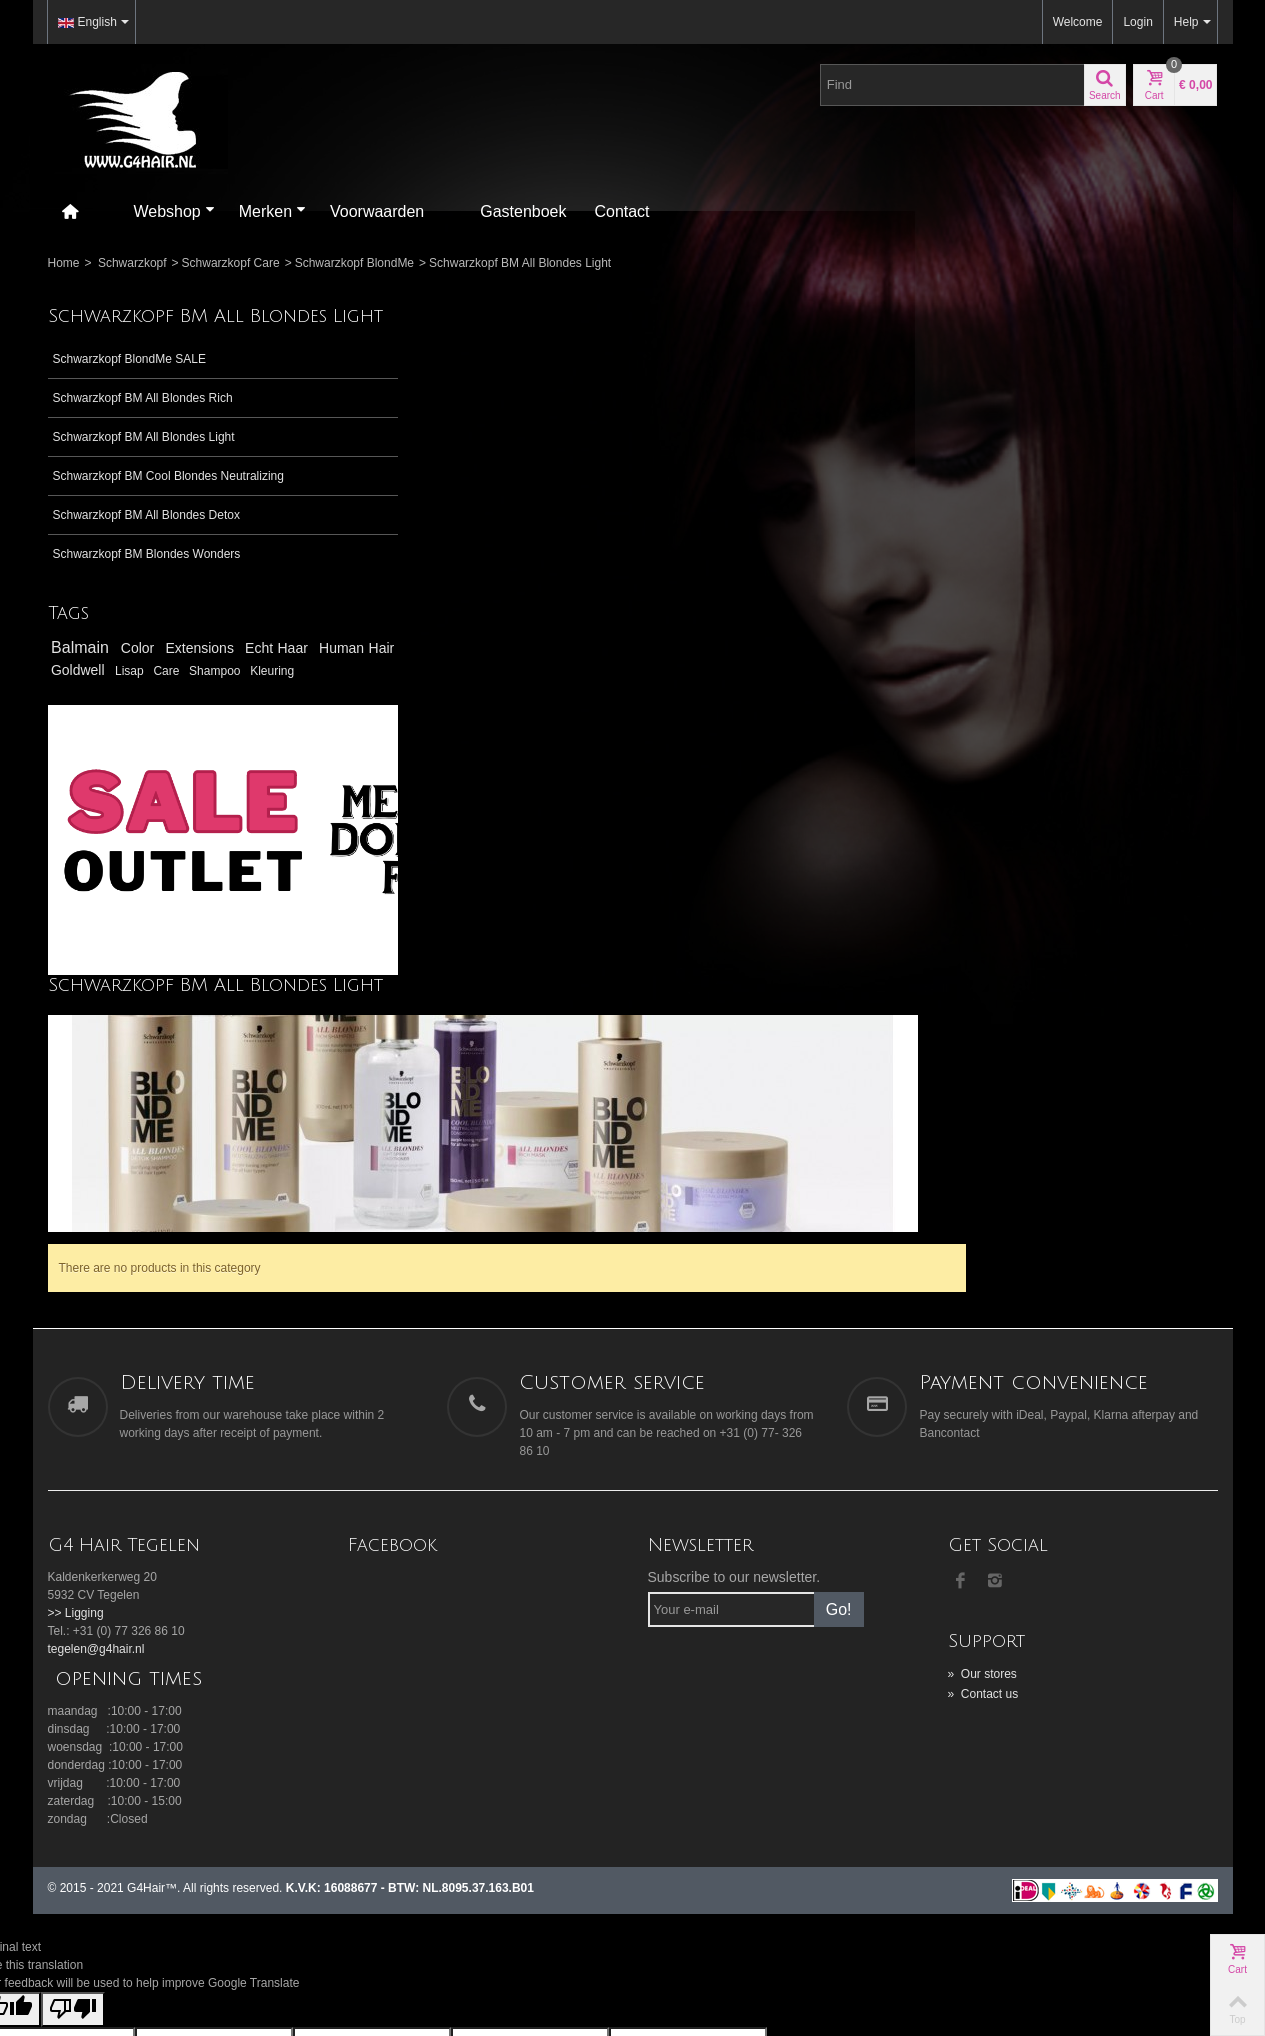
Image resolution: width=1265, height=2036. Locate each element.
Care (301, 711)
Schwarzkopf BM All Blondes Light (144, 458)
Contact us (983, 1423)
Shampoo (78, 730)
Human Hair (102, 710)
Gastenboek (523, 211)
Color (141, 688)
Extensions (206, 688)
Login (1137, 22)
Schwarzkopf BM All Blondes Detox (146, 554)
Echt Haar (282, 688)
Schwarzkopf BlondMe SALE (129, 380)
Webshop (173, 211)
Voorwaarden (377, 211)
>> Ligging (76, 1342)
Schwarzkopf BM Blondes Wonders (147, 593)
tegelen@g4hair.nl (96, 1378)
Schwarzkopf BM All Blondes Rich (143, 419)
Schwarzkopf (132, 263)
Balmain (83, 687)
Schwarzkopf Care (231, 263)
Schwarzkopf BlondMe (354, 263)
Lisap (259, 711)
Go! (839, 1338)
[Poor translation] (73, 1738)
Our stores (982, 1403)
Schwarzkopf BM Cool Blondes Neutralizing (135, 506)
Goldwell (196, 710)
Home (64, 263)
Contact (621, 211)
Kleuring (134, 730)
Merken (272, 211)
